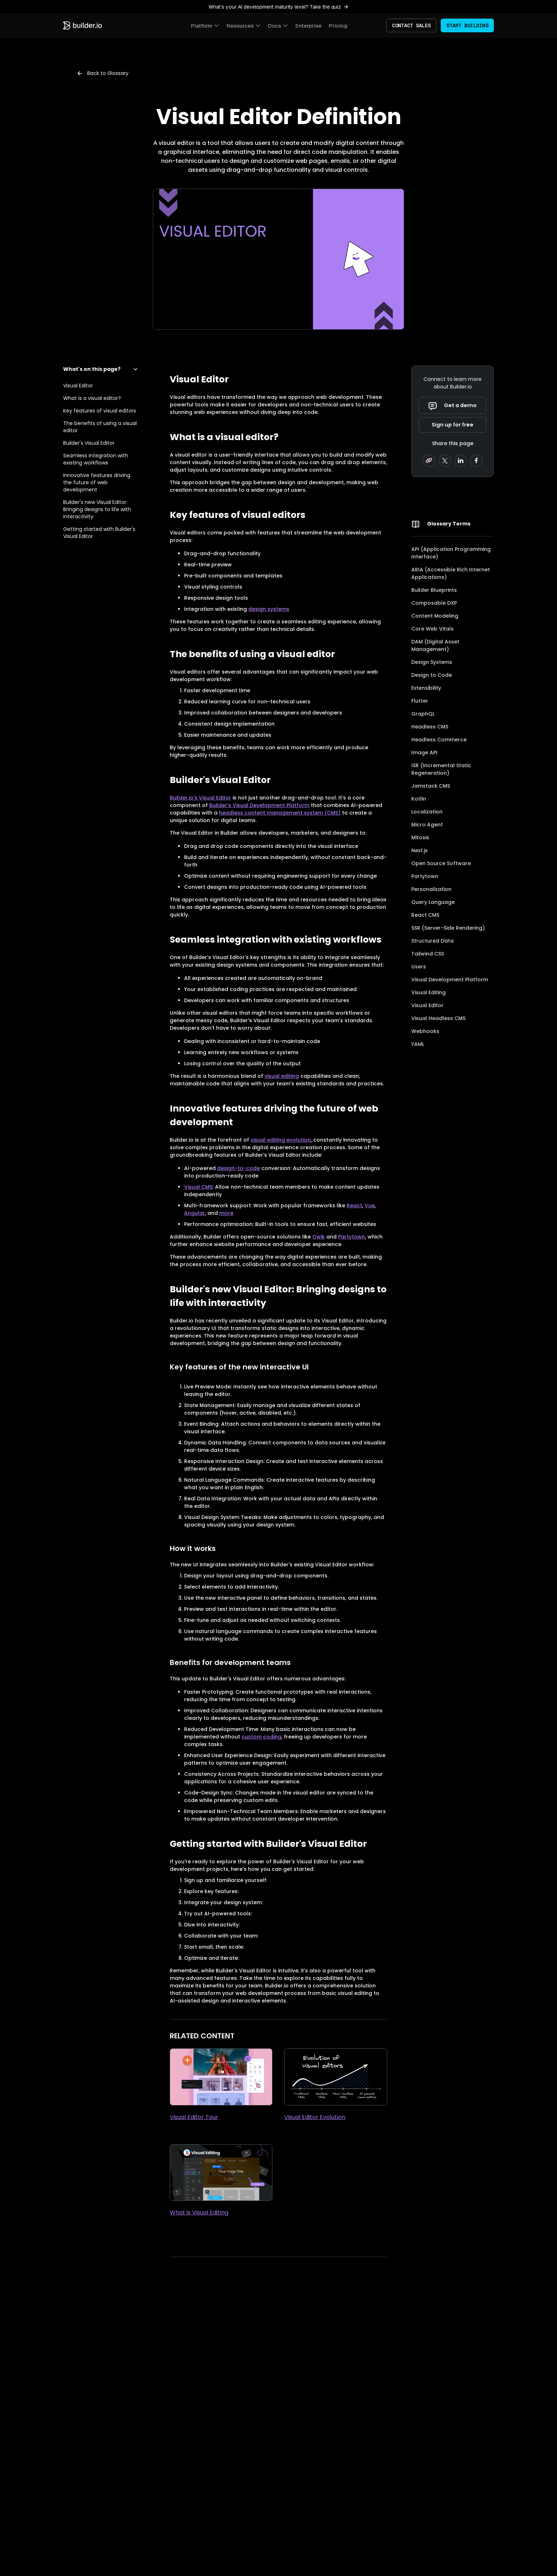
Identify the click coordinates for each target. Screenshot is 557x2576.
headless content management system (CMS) (280, 812)
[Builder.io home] (83, 25)
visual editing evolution (281, 1139)
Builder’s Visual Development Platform (259, 805)
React (354, 1205)
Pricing (338, 25)
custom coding (261, 1736)
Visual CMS (198, 1186)
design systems (268, 609)
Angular (194, 1213)
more (226, 1213)
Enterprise (308, 25)
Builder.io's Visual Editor (200, 797)
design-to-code (238, 1168)
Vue (370, 1205)
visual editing (282, 1076)
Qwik (318, 1236)
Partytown (351, 1236)
